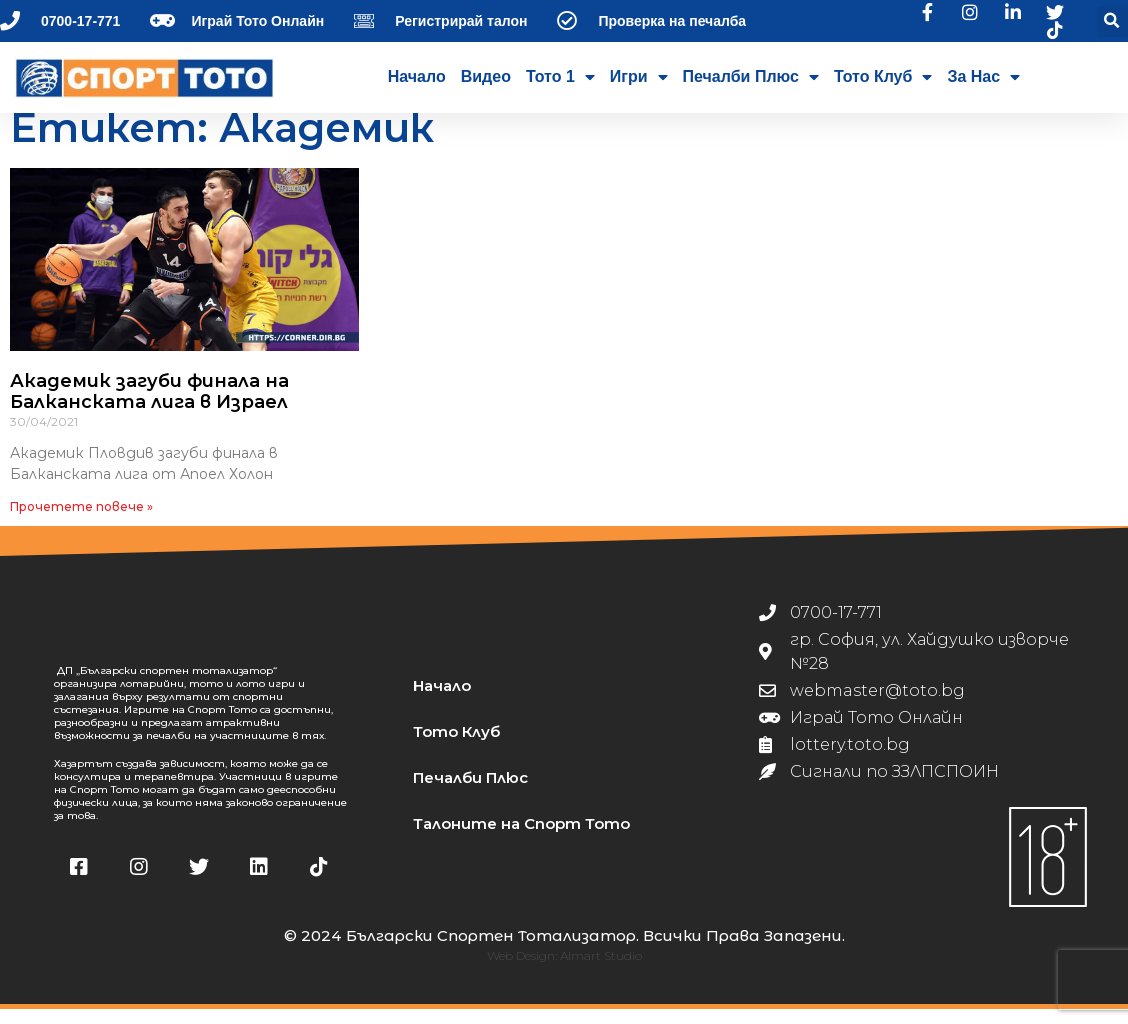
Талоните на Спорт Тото (521, 838)
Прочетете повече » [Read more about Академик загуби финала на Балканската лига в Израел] (81, 521)
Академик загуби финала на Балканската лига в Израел (149, 407)
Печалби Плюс (751, 77)
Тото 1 (560, 77)
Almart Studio (601, 970)
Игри (639, 77)
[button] (1112, 21)
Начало (417, 76)
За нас (983, 77)
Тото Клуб (883, 77)
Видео (486, 76)
